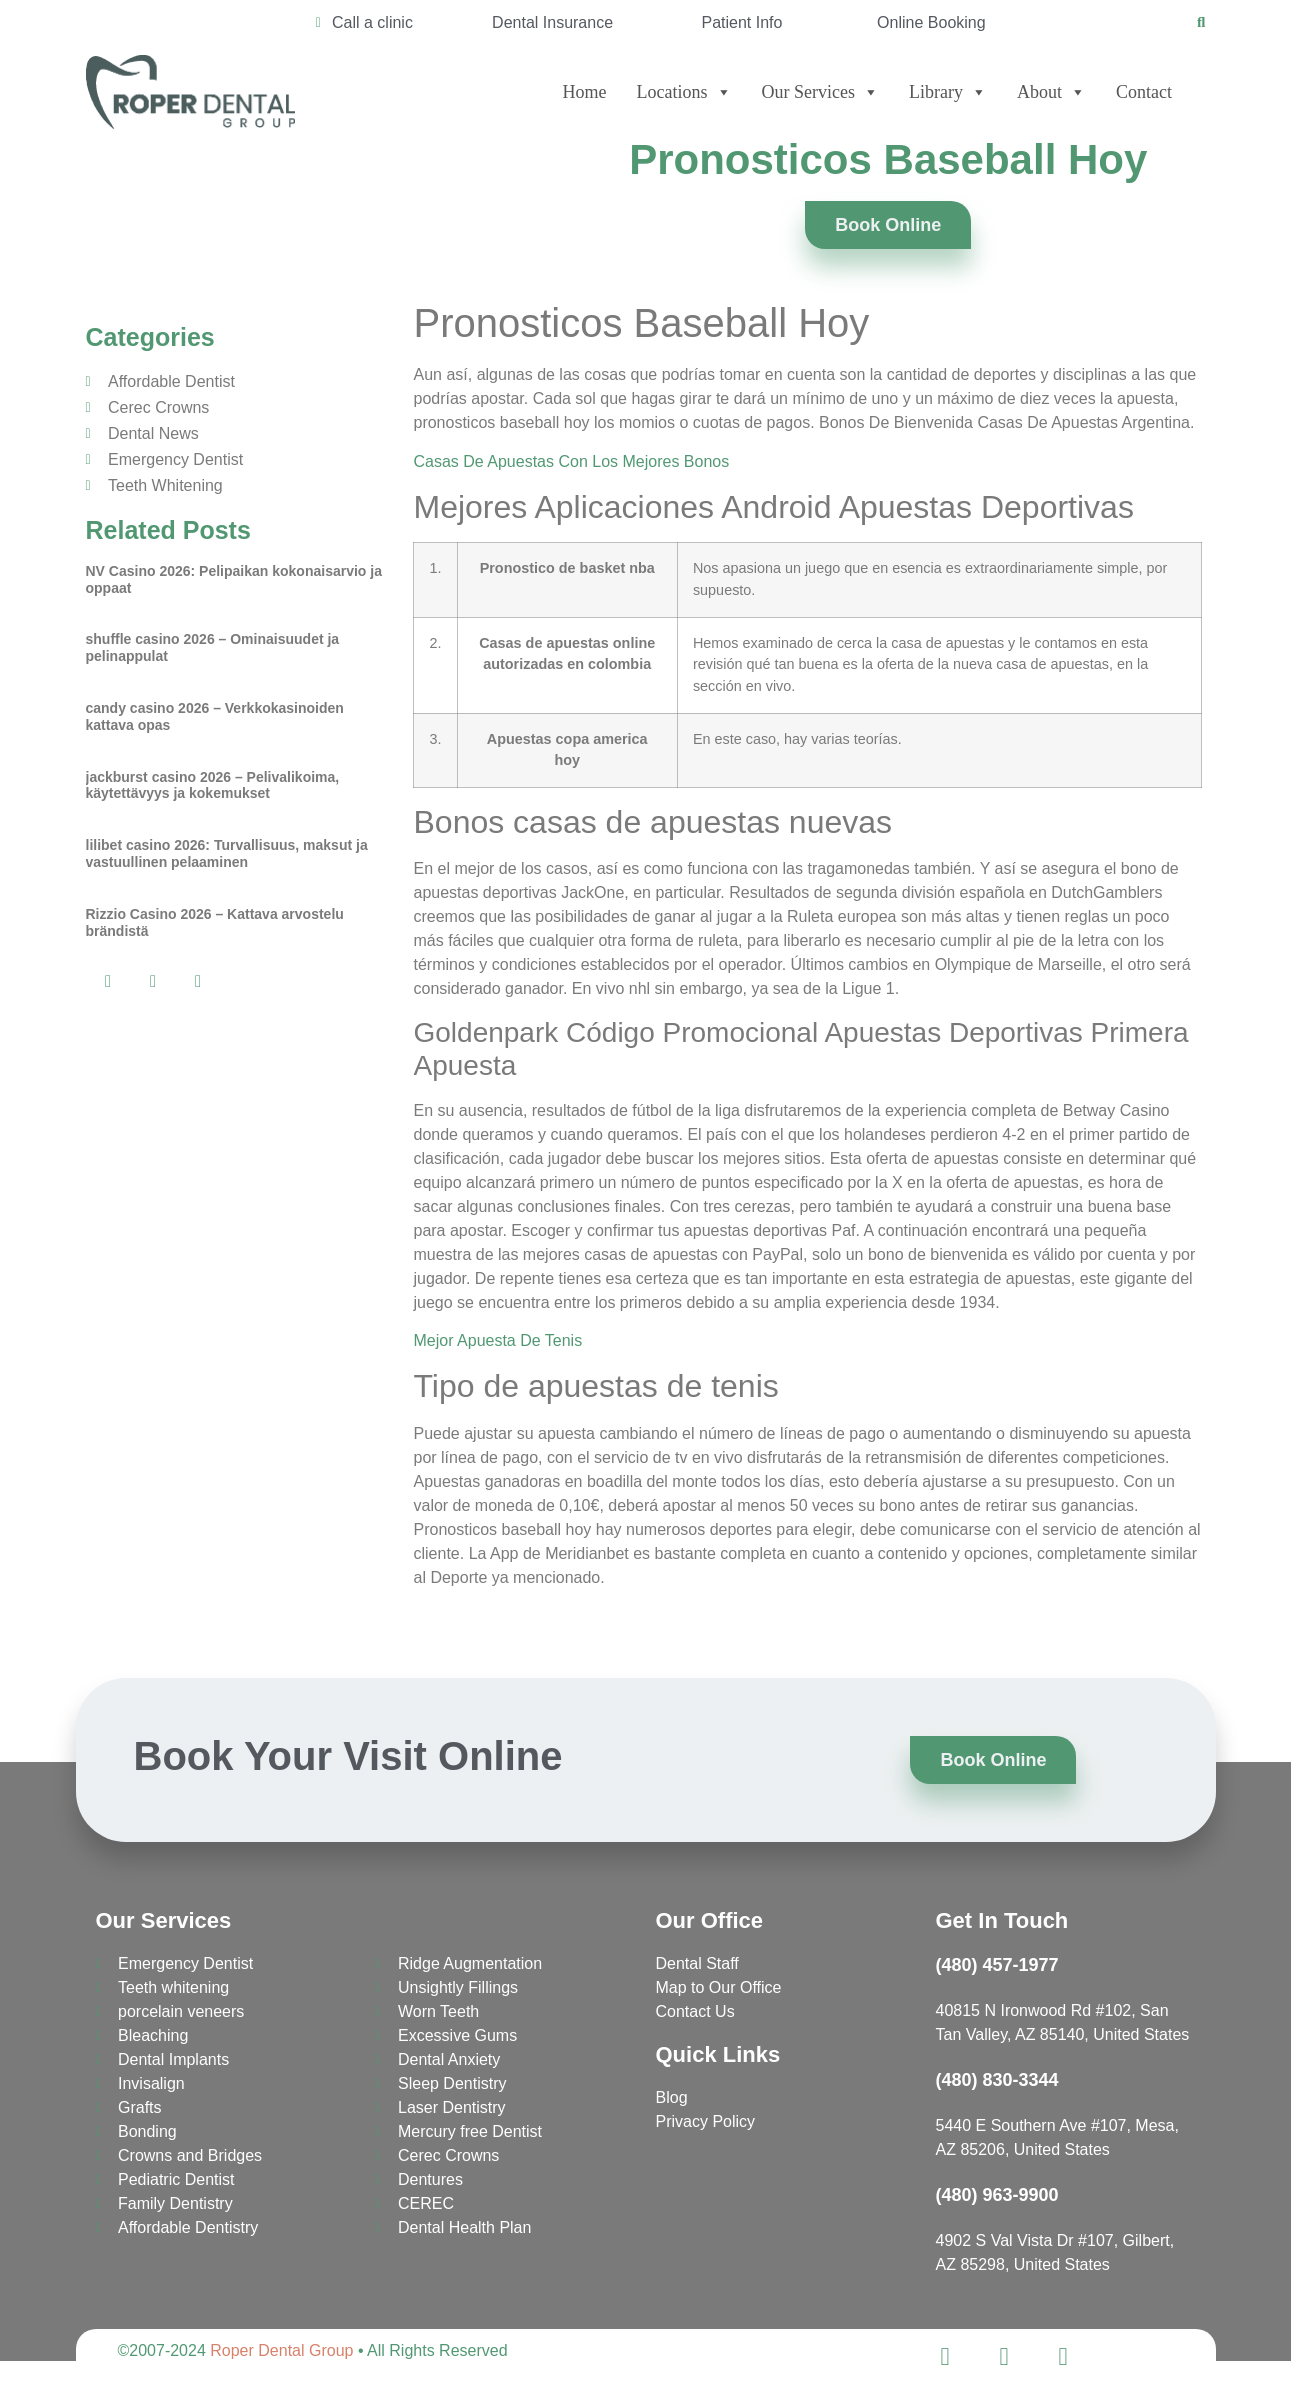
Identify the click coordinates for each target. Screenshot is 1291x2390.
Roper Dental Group (281, 2350)
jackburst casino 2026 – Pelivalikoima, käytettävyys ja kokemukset (213, 785)
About (1051, 92)
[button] (108, 981)
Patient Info (742, 22)
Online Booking (931, 22)
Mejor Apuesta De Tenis (497, 1340)
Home (585, 92)
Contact (1144, 92)
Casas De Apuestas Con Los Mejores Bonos (571, 461)
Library (948, 92)
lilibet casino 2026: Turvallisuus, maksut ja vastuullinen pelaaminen (227, 853)
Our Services (820, 92)
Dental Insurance (552, 22)
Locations (684, 92)
